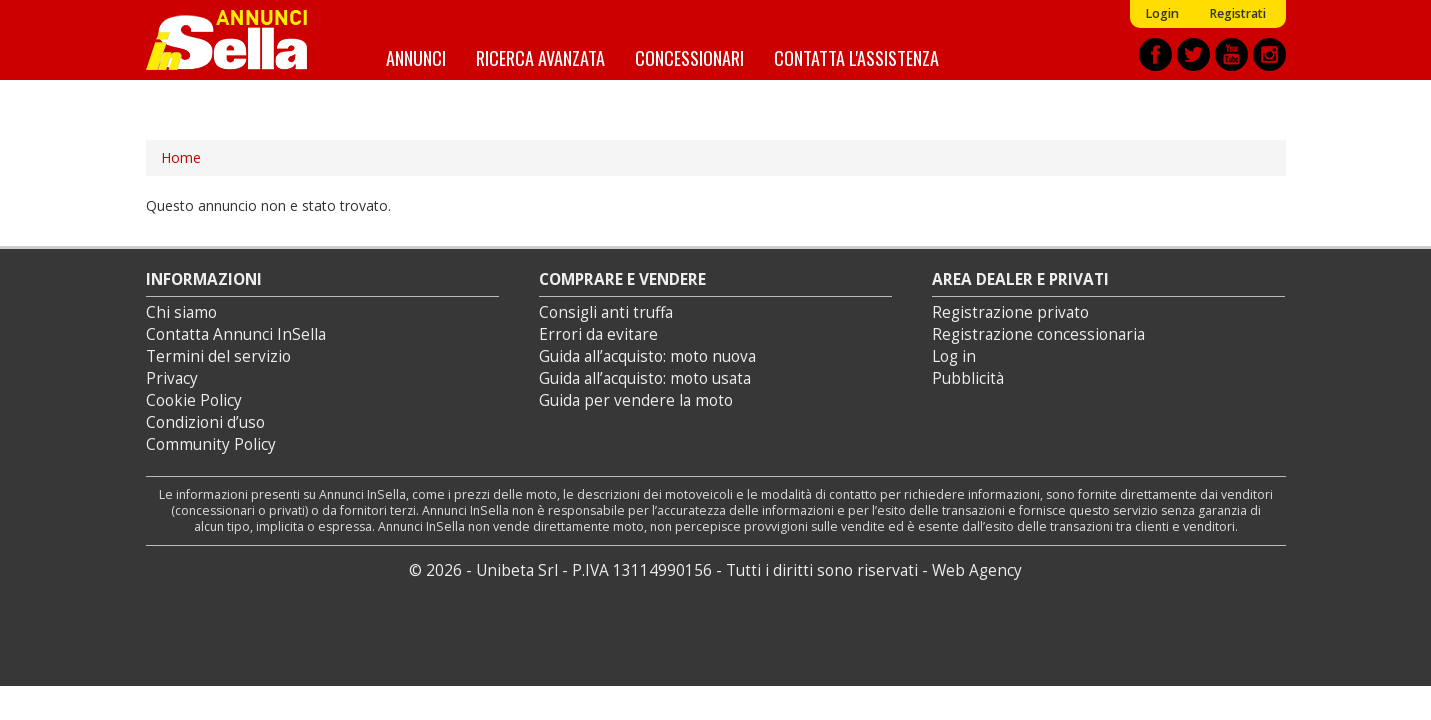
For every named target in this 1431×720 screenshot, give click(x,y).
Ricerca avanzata (540, 57)
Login (1162, 13)
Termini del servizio (218, 356)
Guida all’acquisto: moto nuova (647, 356)
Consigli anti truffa (606, 312)
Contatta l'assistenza (856, 57)
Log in (954, 356)
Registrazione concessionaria (1038, 334)
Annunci (416, 57)
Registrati (1237, 13)
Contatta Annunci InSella (236, 334)
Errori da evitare (598, 334)
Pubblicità (968, 378)
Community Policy (211, 444)
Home (181, 157)
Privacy (172, 378)
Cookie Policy (194, 400)
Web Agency (977, 570)
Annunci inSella (239, 40)
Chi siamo (181, 312)
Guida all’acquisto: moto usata (645, 378)
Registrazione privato (1010, 312)
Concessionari (689, 57)
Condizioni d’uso (205, 422)
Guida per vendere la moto (636, 400)
